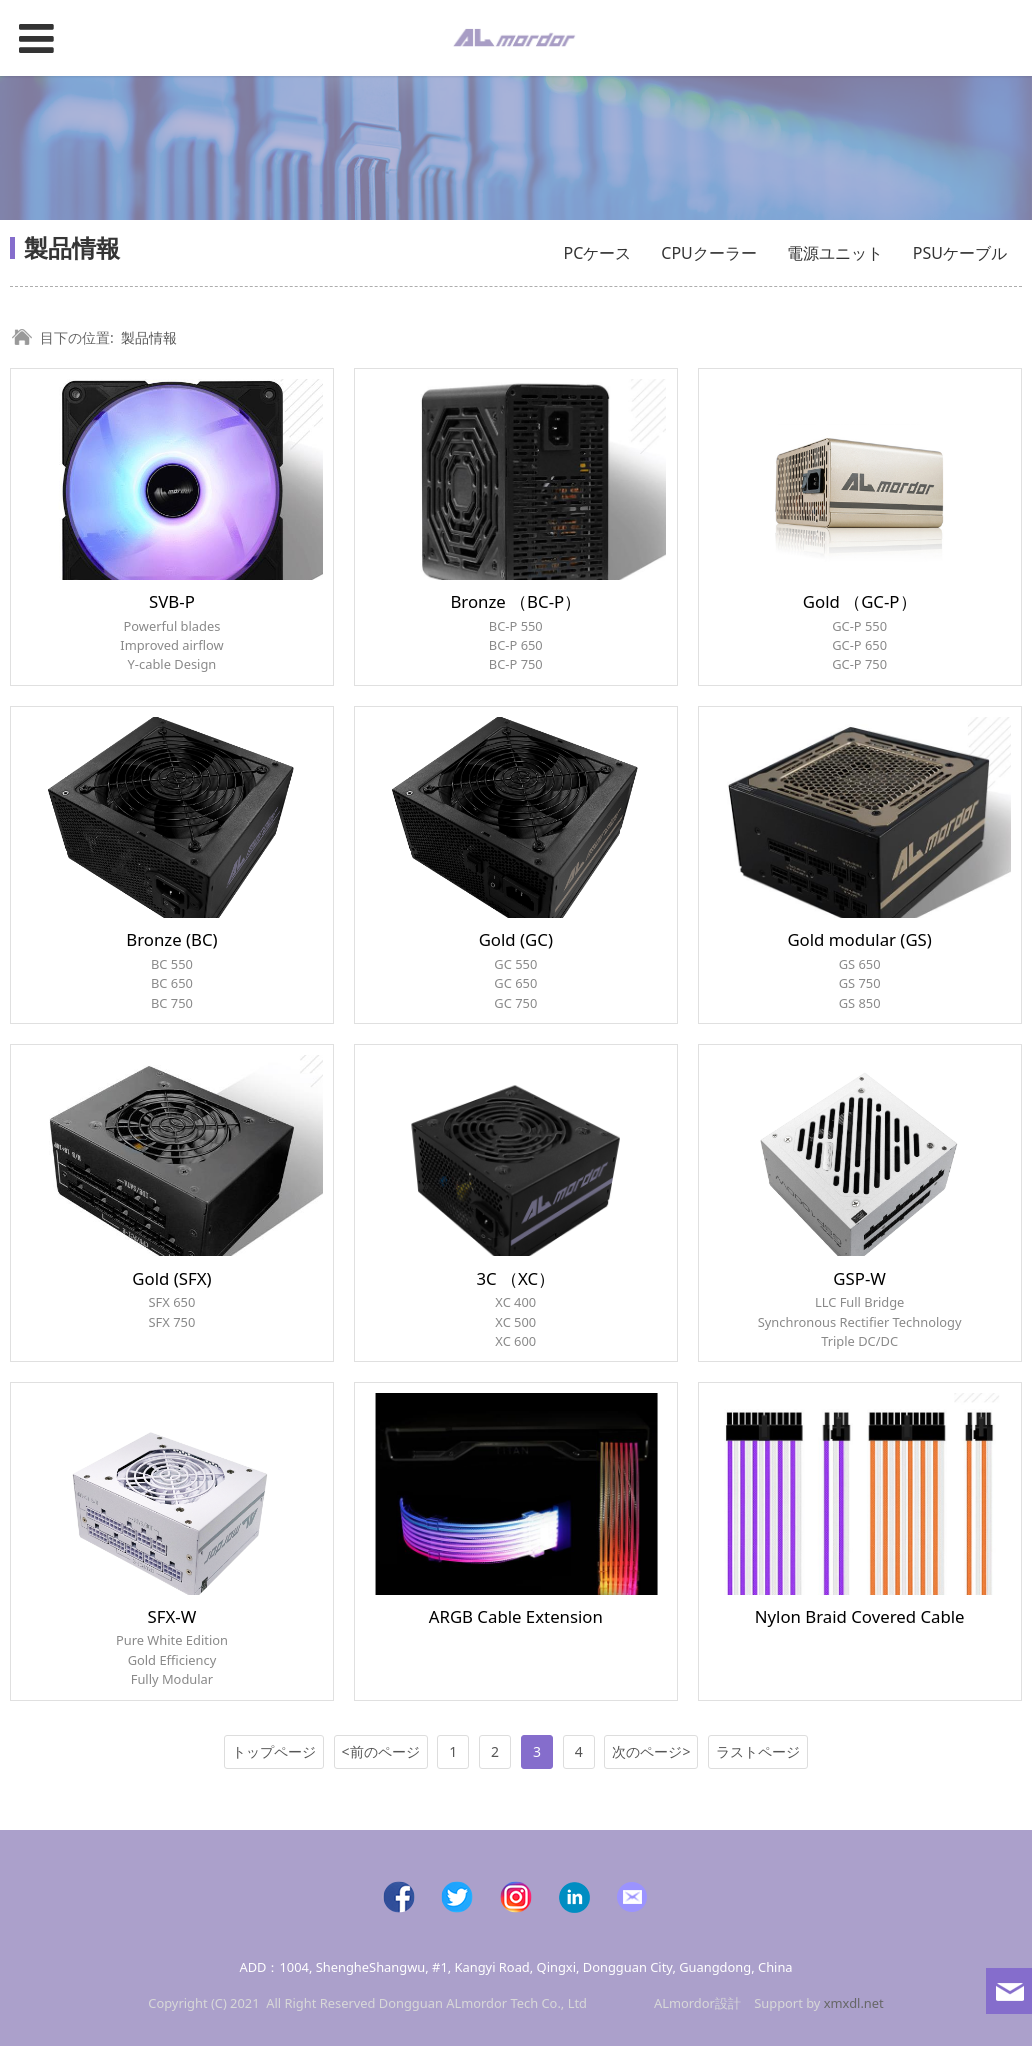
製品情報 (149, 337)
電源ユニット (835, 253)
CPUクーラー (709, 253)
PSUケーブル (960, 253)
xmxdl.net (854, 2003)
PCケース (598, 253)
